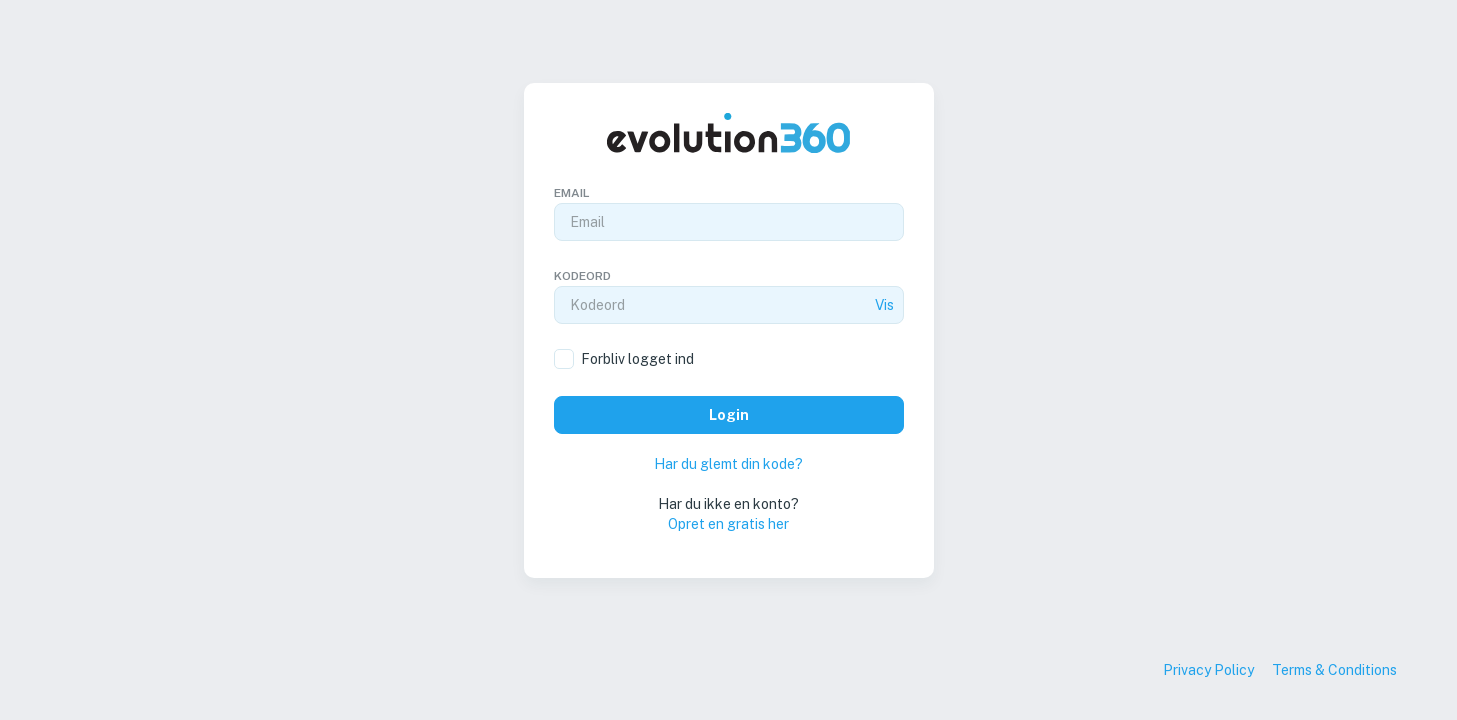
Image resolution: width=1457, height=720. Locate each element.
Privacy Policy (1208, 670)
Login (729, 415)
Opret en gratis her (728, 524)
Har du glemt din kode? (728, 464)
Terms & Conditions (1334, 670)
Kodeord (582, 276)
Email (572, 193)
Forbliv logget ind (637, 359)
